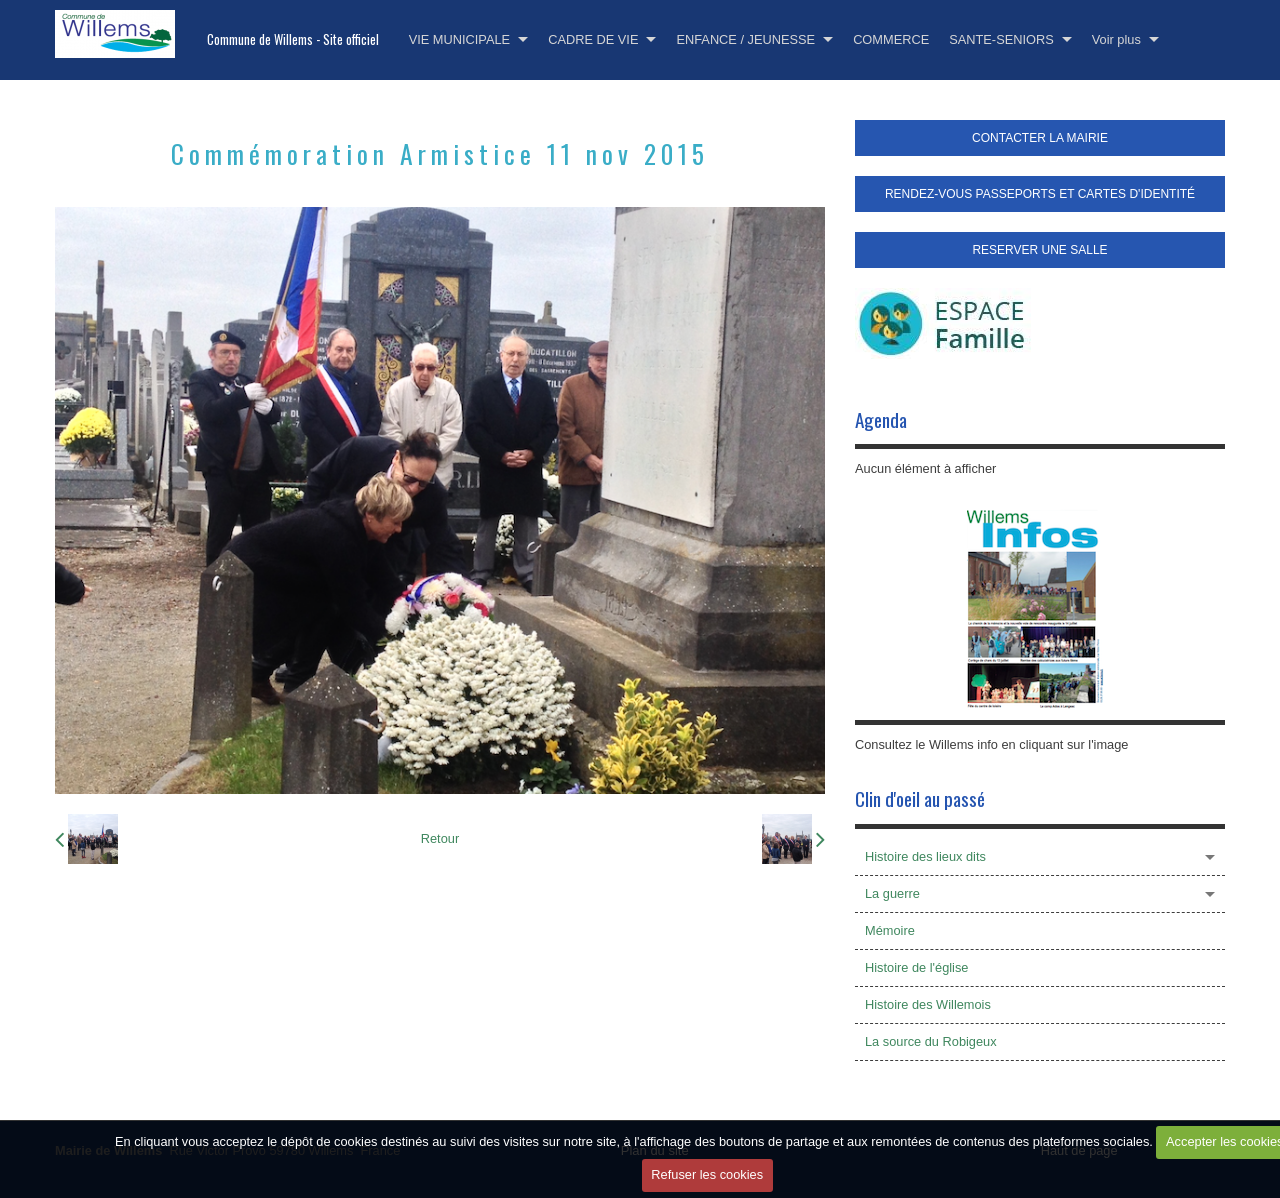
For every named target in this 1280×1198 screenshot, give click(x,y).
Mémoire (890, 930)
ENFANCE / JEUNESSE (745, 39)
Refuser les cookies (707, 1174)
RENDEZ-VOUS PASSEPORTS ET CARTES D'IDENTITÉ (1040, 194)
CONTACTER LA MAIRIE (1040, 138)
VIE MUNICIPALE (459, 39)
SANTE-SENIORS (1001, 39)
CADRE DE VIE (593, 39)
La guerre (892, 893)
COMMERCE (891, 39)
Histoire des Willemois (928, 1004)
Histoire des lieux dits (925, 856)
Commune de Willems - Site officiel (293, 39)
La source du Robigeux (931, 1041)
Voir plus (1116, 39)
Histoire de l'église (916, 967)
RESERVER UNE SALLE (1039, 250)
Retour (440, 838)
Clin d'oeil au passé (920, 798)
